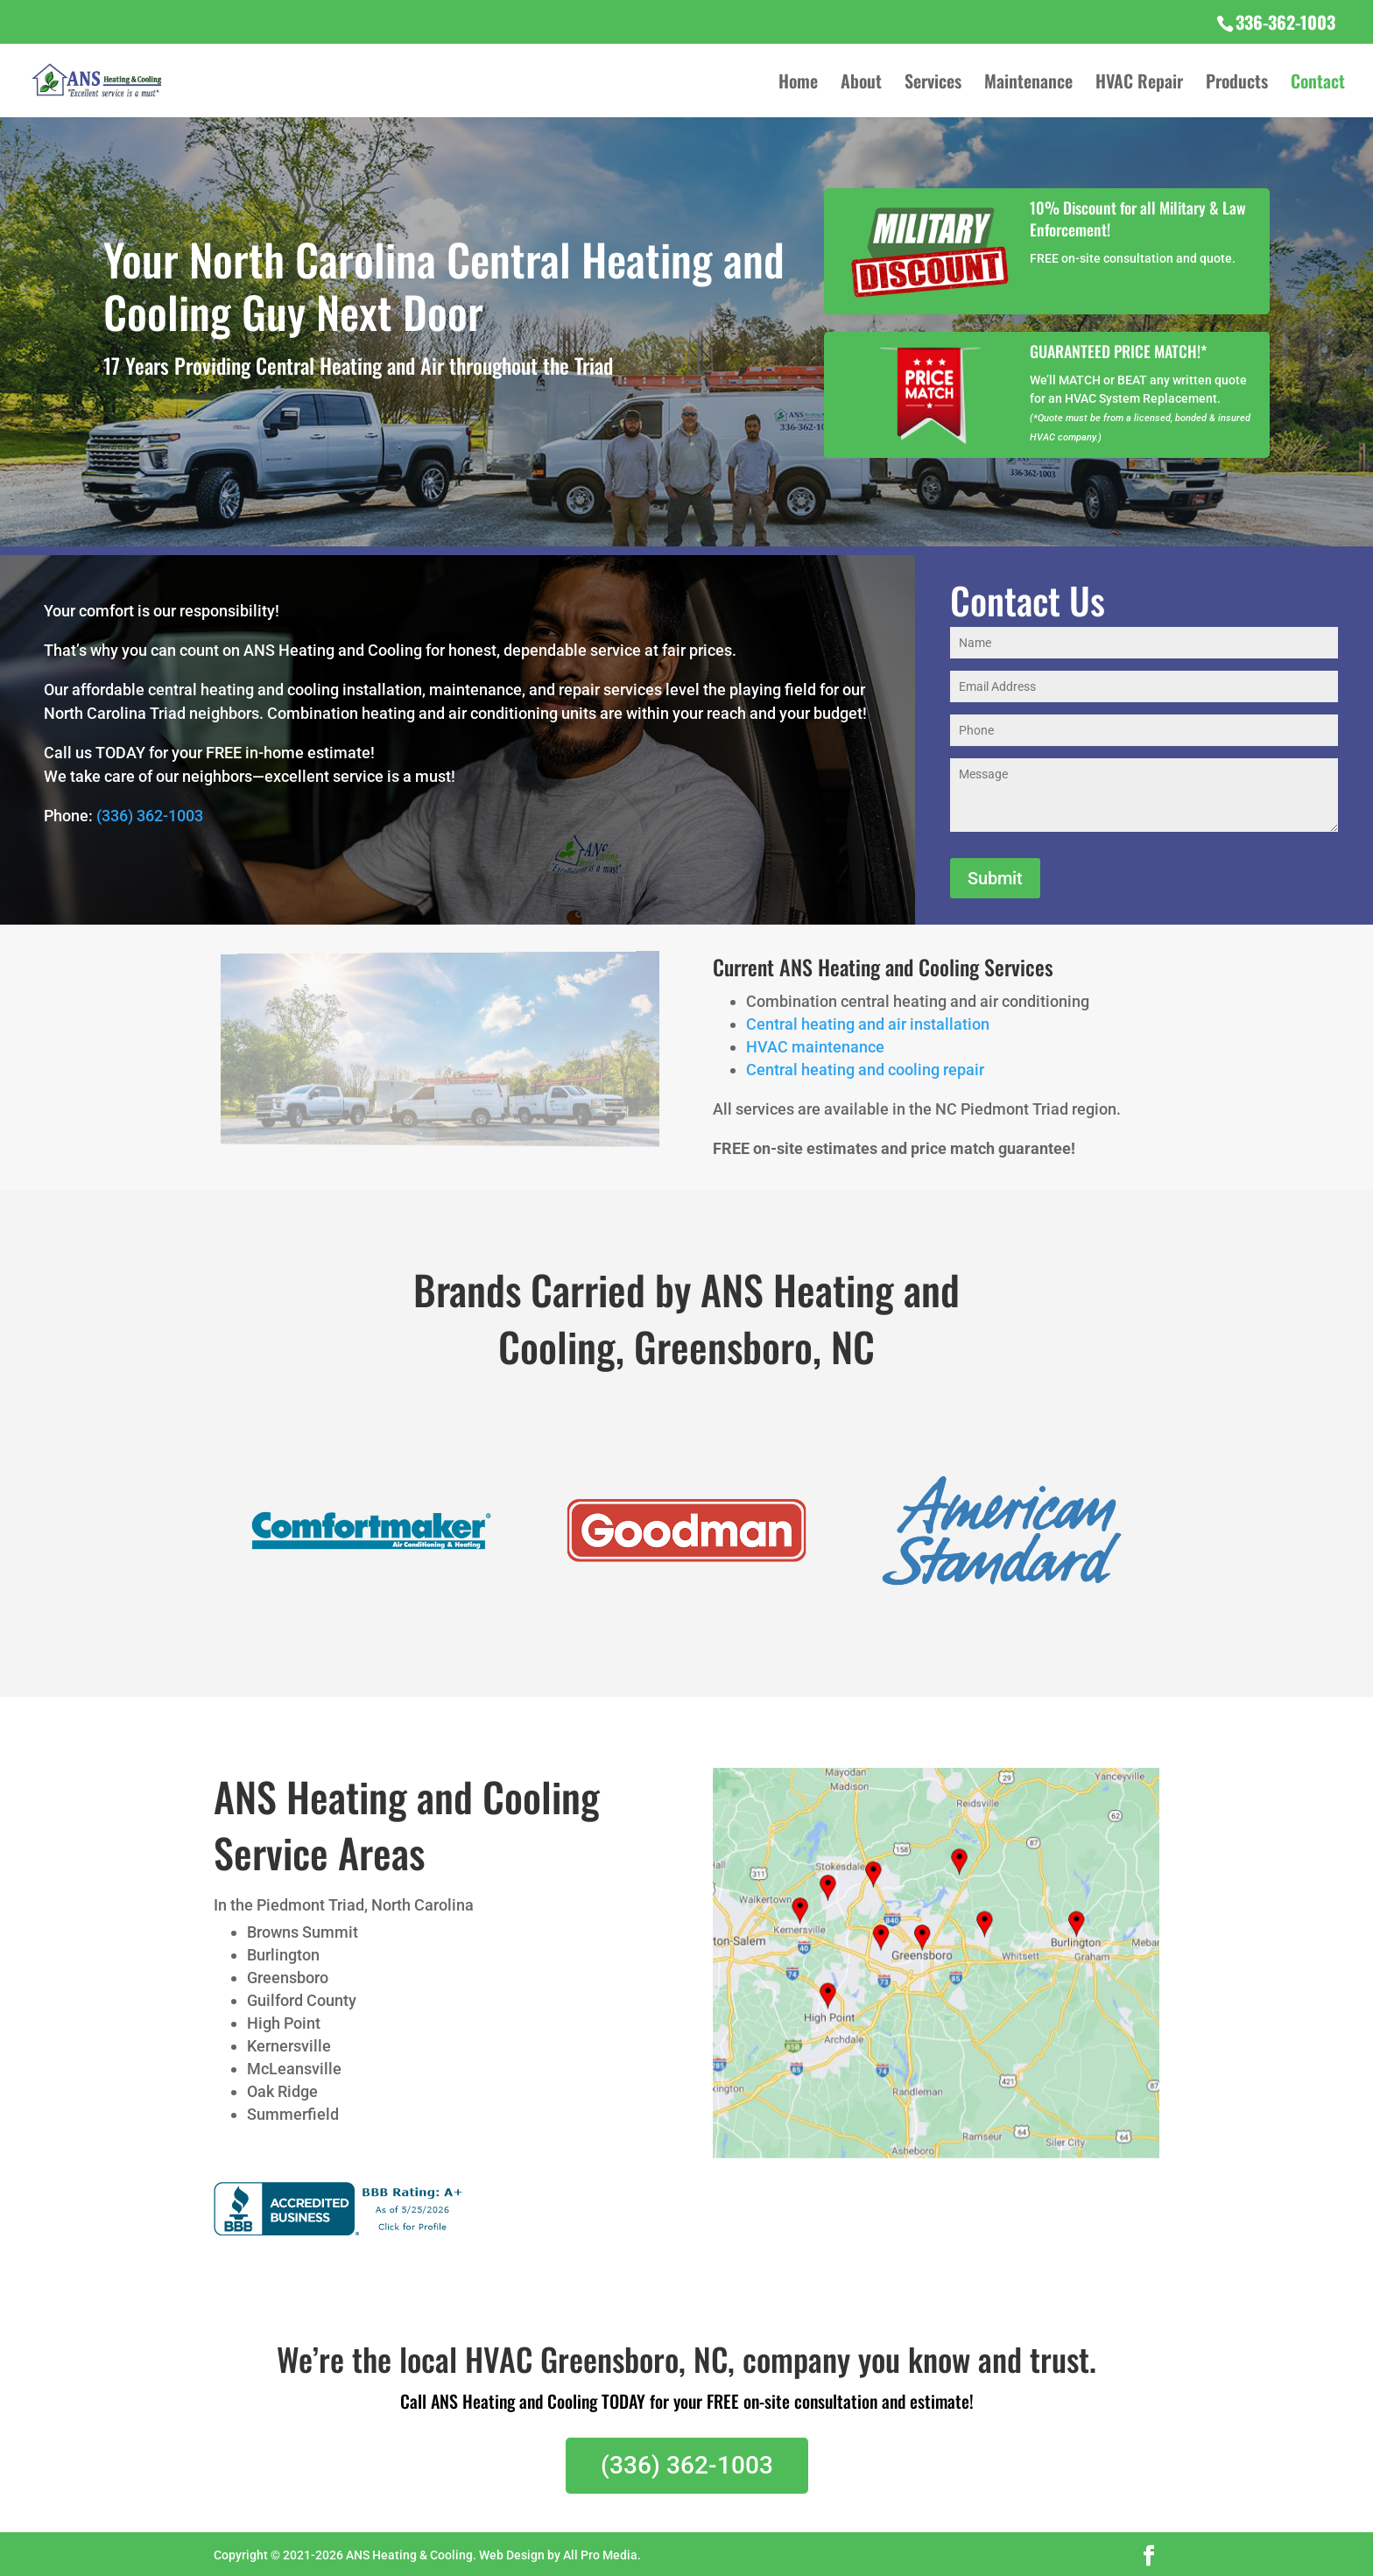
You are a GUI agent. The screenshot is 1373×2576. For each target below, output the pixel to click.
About (861, 84)
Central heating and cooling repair (865, 1069)
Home (798, 84)
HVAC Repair (1139, 84)
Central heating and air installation (867, 1024)
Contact (1318, 84)
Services (933, 84)
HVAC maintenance (815, 1047)
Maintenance (1028, 84)
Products (1237, 84)
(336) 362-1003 (149, 815)
